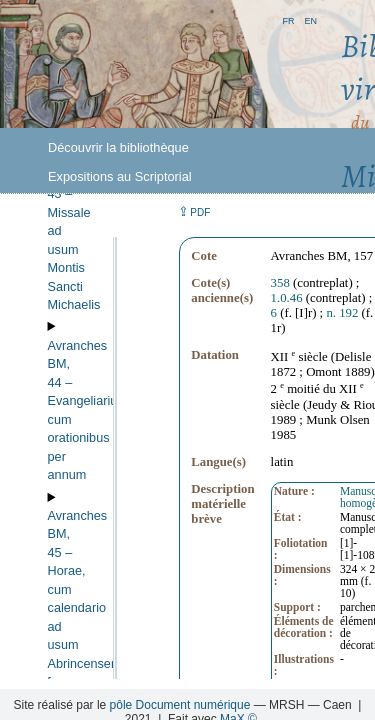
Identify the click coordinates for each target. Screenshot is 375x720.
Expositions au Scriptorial (120, 176)
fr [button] (288, 19)
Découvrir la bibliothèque (118, 147)
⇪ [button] (194, 211)
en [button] (310, 19)
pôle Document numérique (180, 705)
